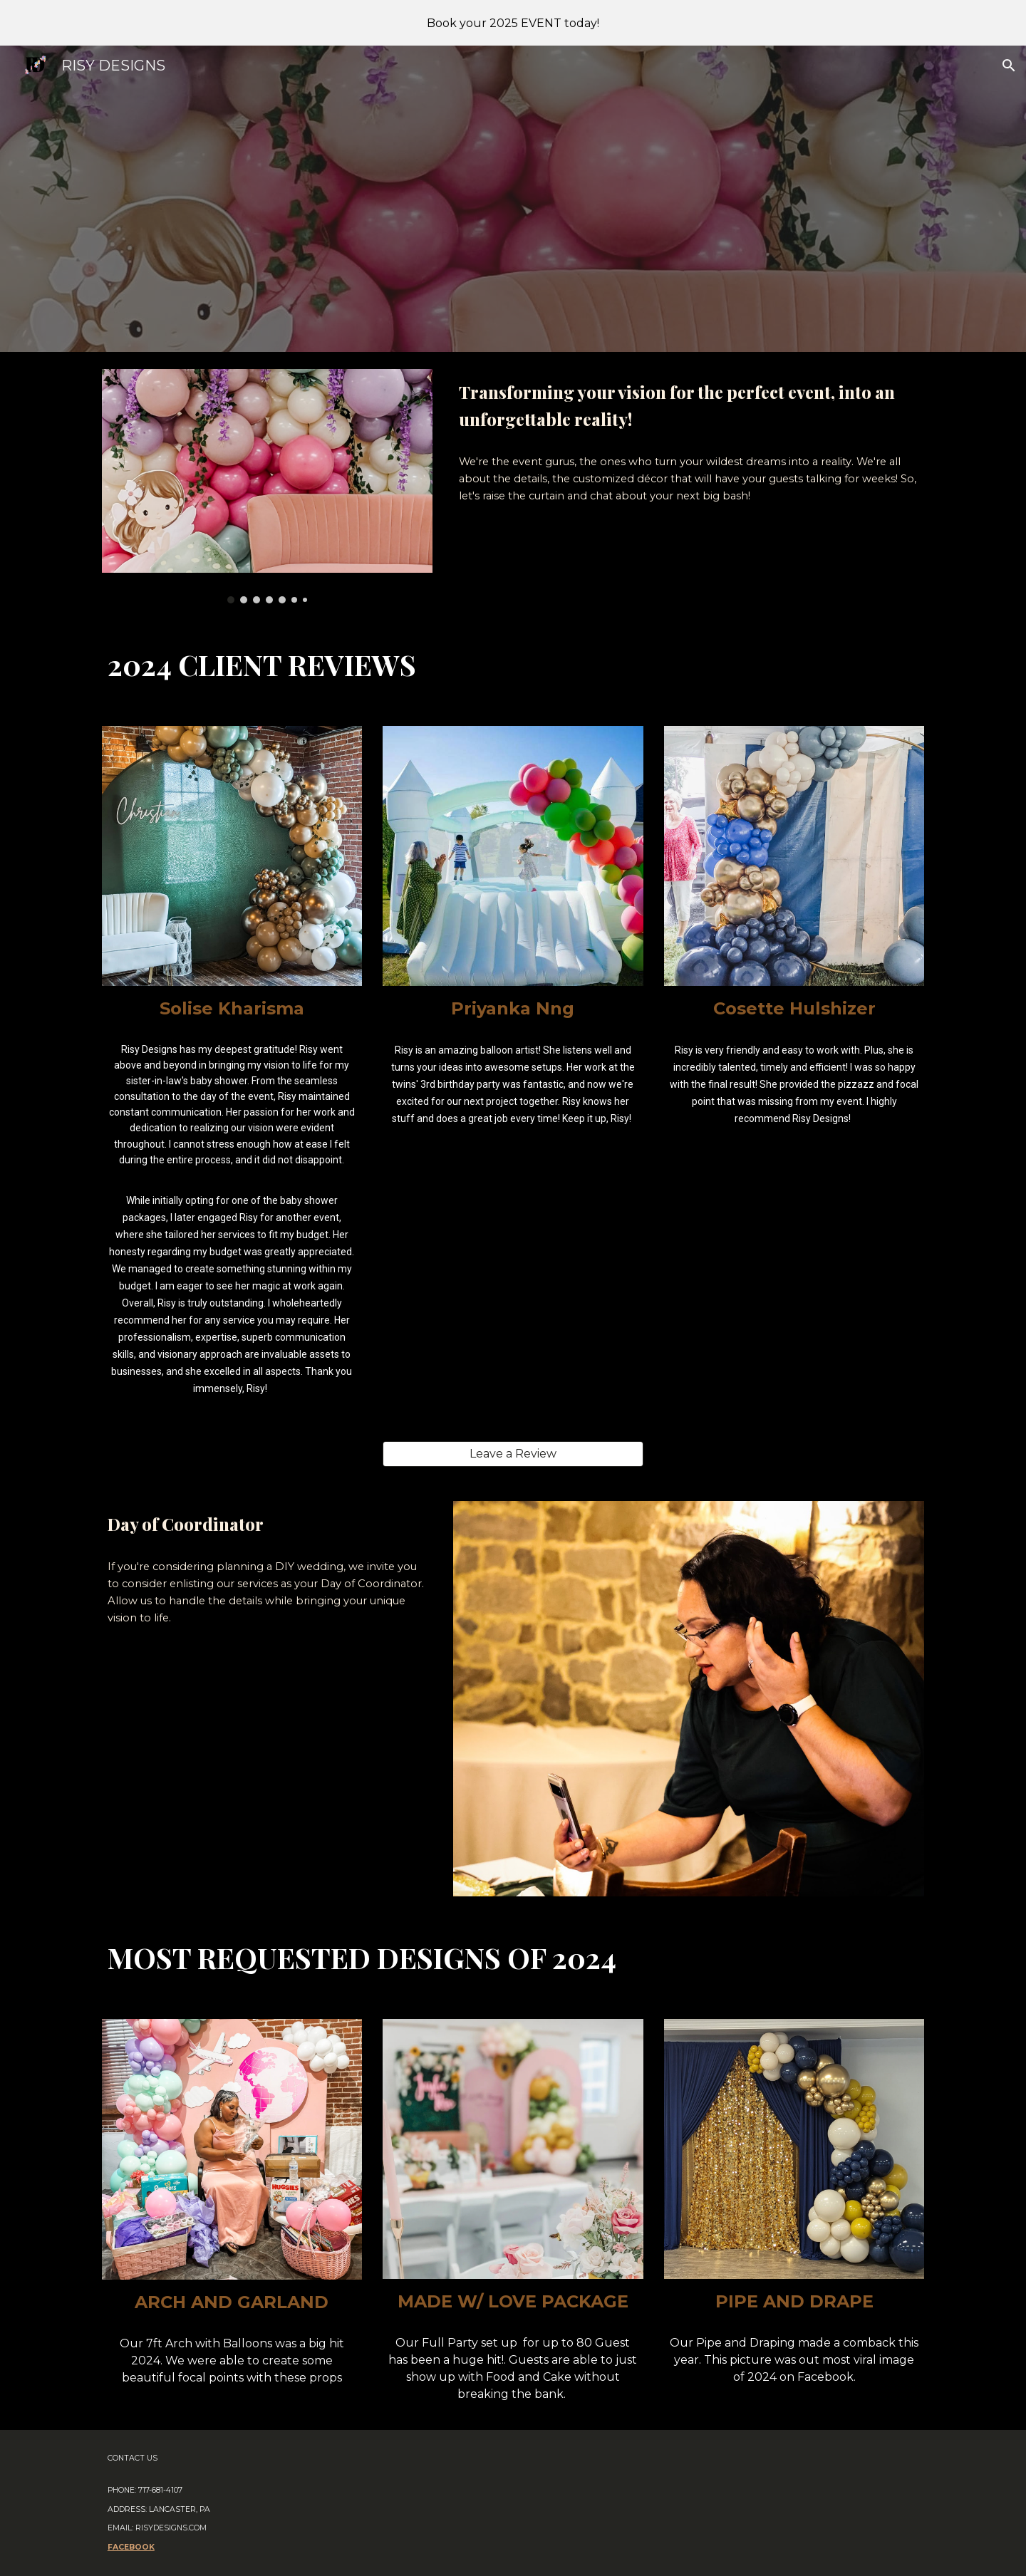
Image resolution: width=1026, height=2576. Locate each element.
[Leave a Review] (512, 1453)
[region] (513, 23)
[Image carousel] (267, 486)
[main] (688, 406)
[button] (1009, 65)
